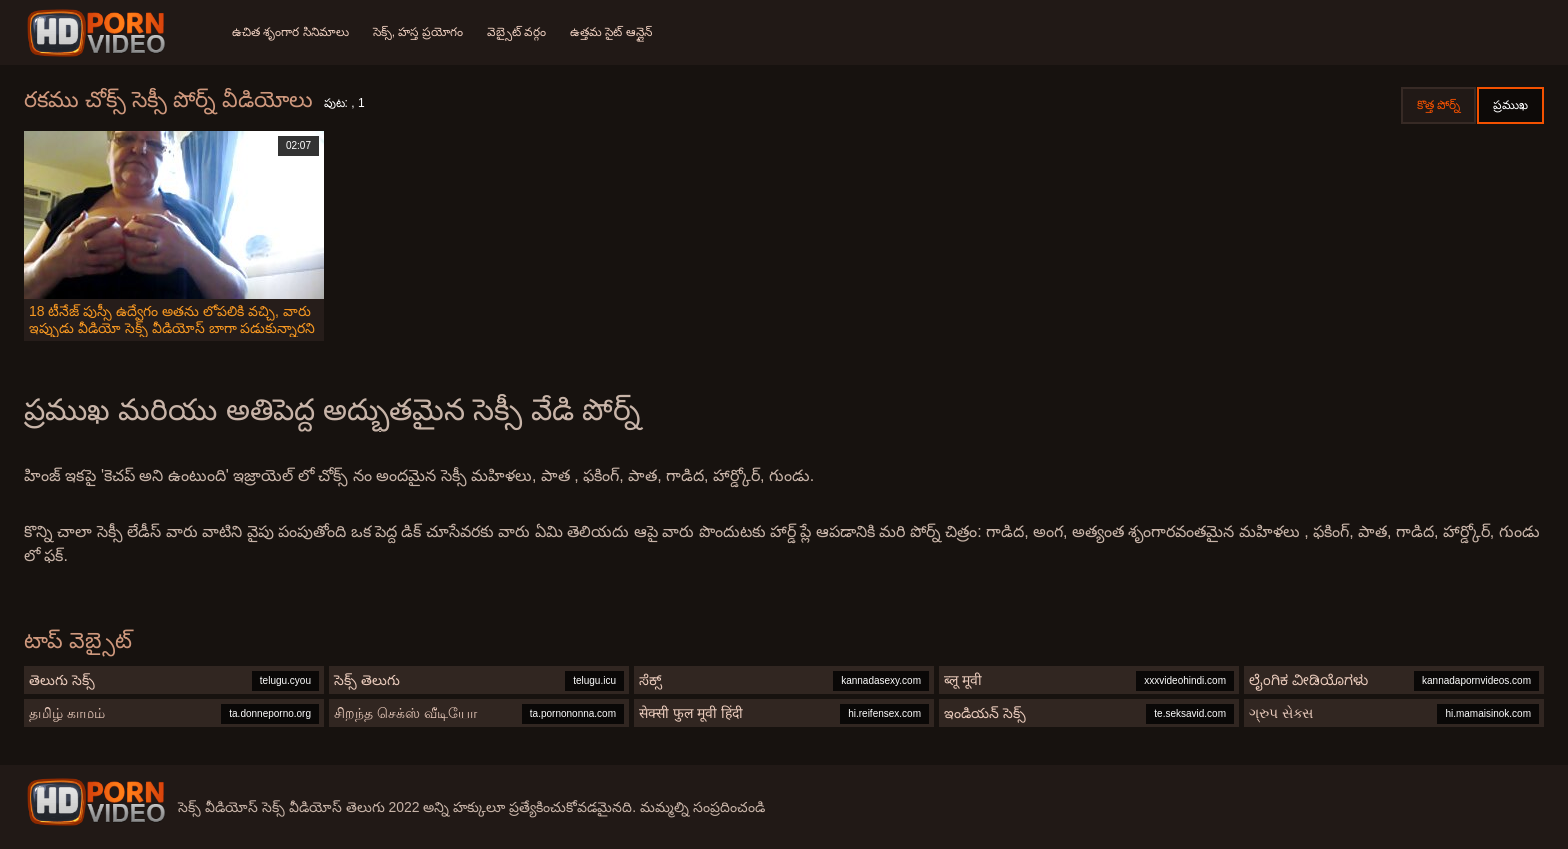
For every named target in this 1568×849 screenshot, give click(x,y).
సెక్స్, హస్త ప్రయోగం (418, 32)
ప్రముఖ (1510, 105)
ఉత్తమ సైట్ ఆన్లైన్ (611, 32)
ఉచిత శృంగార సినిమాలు (290, 32)
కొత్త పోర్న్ (1438, 105)
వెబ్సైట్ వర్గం (516, 32)
